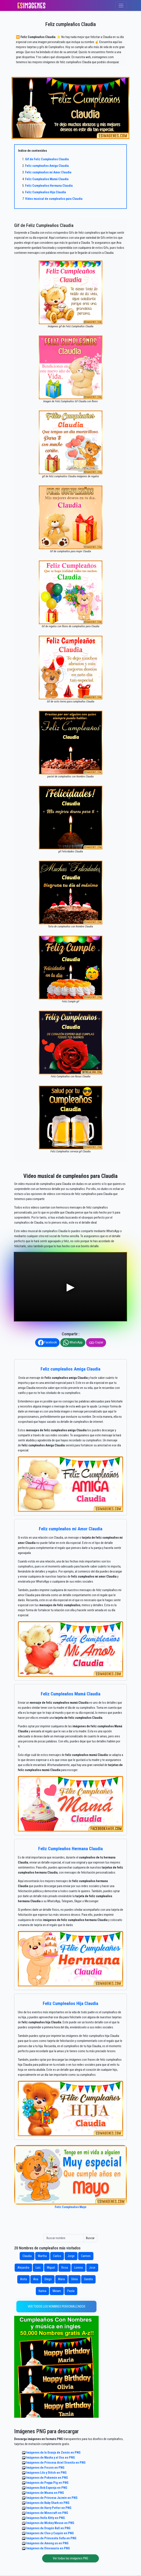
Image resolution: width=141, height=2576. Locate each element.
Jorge (71, 2256)
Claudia (27, 2256)
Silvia (74, 2279)
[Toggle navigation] (121, 6)
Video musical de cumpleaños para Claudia (54, 199)
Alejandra (23, 2267)
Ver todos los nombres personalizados (56, 2306)
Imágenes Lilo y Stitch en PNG (46, 2473)
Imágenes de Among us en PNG (47, 2543)
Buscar (90, 2238)
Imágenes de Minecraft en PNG (47, 2513)
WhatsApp (73, 1342)
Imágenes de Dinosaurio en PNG (48, 2548)
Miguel (51, 2267)
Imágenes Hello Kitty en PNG (45, 2518)
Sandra (88, 2279)
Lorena (78, 2267)
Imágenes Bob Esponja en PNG (46, 2488)
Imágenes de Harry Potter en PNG (48, 2508)
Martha (42, 2256)
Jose (92, 2267)
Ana (35, 2279)
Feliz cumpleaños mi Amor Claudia (48, 172)
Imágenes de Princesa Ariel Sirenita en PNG (56, 2463)
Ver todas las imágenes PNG (70, 2558)
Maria (61, 2279)
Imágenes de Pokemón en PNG (47, 2478)
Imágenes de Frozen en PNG (45, 2468)
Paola (70, 2291)
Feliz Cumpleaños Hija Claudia (45, 192)
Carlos (57, 2256)
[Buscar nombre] (63, 2238)
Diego (48, 2279)
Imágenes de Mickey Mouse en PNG (50, 2523)
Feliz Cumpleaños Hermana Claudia (49, 186)
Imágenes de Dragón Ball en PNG (48, 2528)
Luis (38, 2267)
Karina (42, 2291)
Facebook (47, 1342)
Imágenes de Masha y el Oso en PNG (50, 2457)
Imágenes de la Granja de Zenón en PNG (53, 2452)
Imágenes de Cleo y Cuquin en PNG (50, 2533)
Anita (23, 2279)
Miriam (57, 2291)
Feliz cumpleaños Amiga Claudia (47, 166)
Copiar (96, 1342)
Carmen (86, 2256)
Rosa (64, 2267)
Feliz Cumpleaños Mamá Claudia (47, 179)
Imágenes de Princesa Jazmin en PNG (51, 2498)
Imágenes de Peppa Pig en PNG (47, 2483)
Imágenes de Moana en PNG (45, 2493)
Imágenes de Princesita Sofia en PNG (51, 2538)
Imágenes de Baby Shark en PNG (47, 2503)
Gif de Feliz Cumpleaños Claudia (47, 159)
